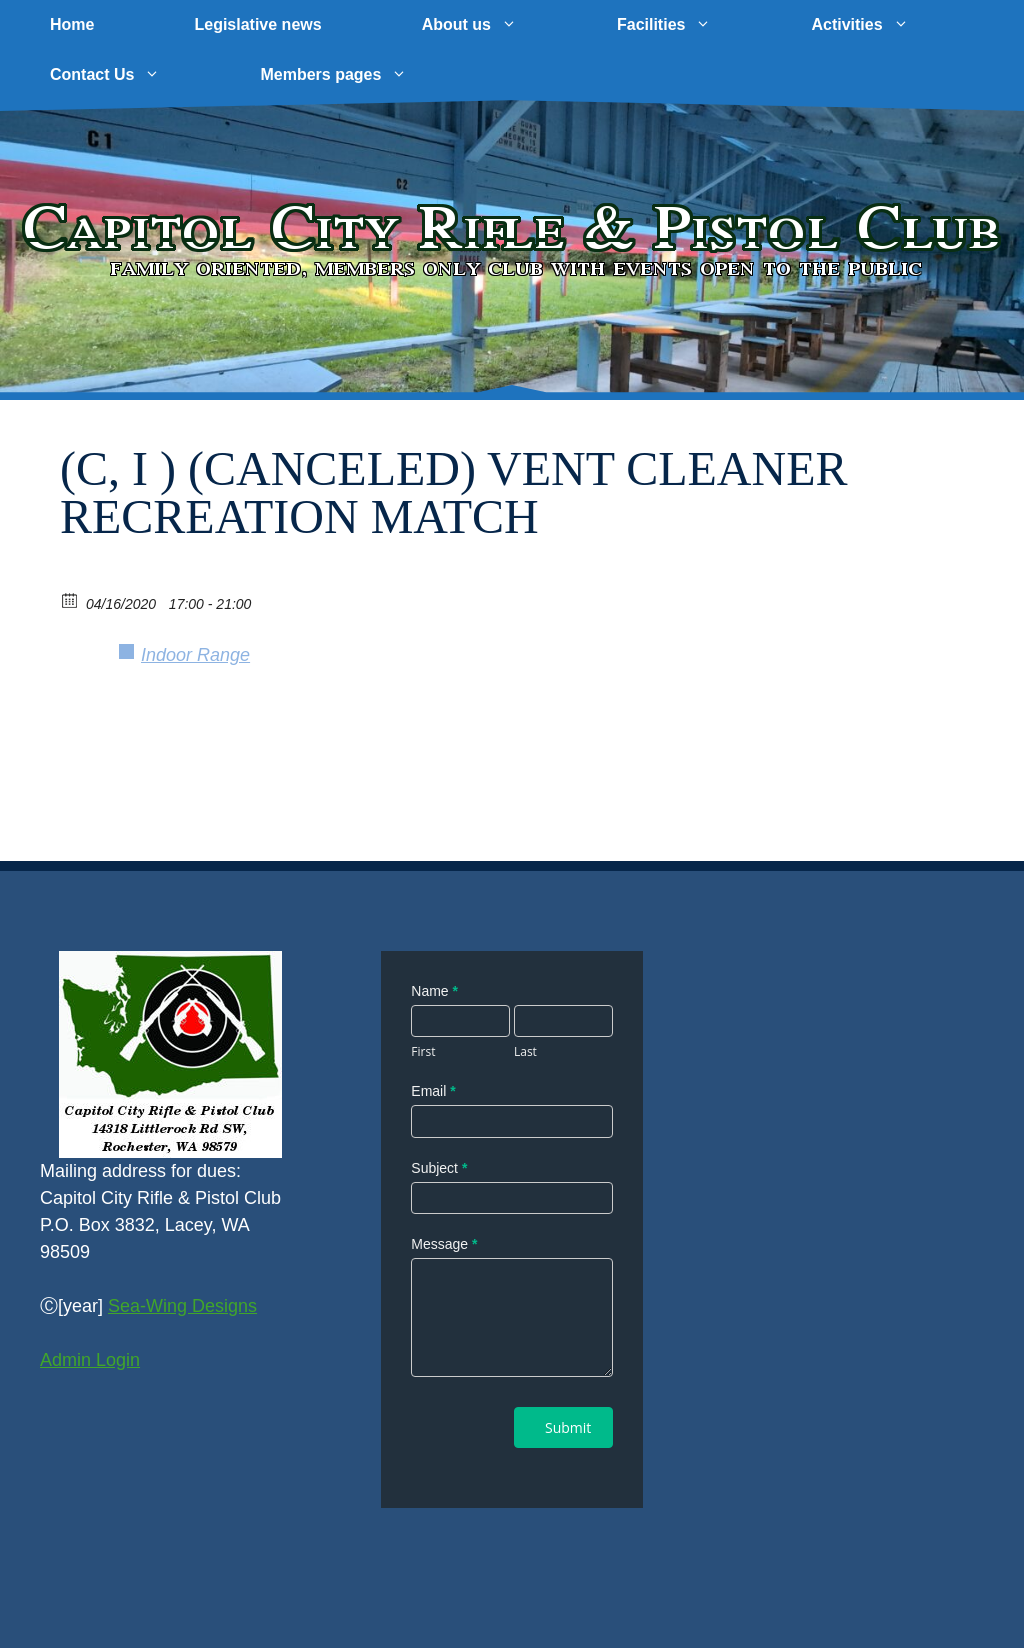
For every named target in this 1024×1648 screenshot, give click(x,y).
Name (434, 991)
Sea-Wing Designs (182, 1306)
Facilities (689, 25)
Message (444, 1244)
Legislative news (257, 24)
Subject (439, 1168)
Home (72, 24)
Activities (884, 25)
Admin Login (90, 1360)
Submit (568, 1427)
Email (433, 1091)
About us (494, 25)
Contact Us (130, 75)
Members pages (358, 75)
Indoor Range (195, 655)
